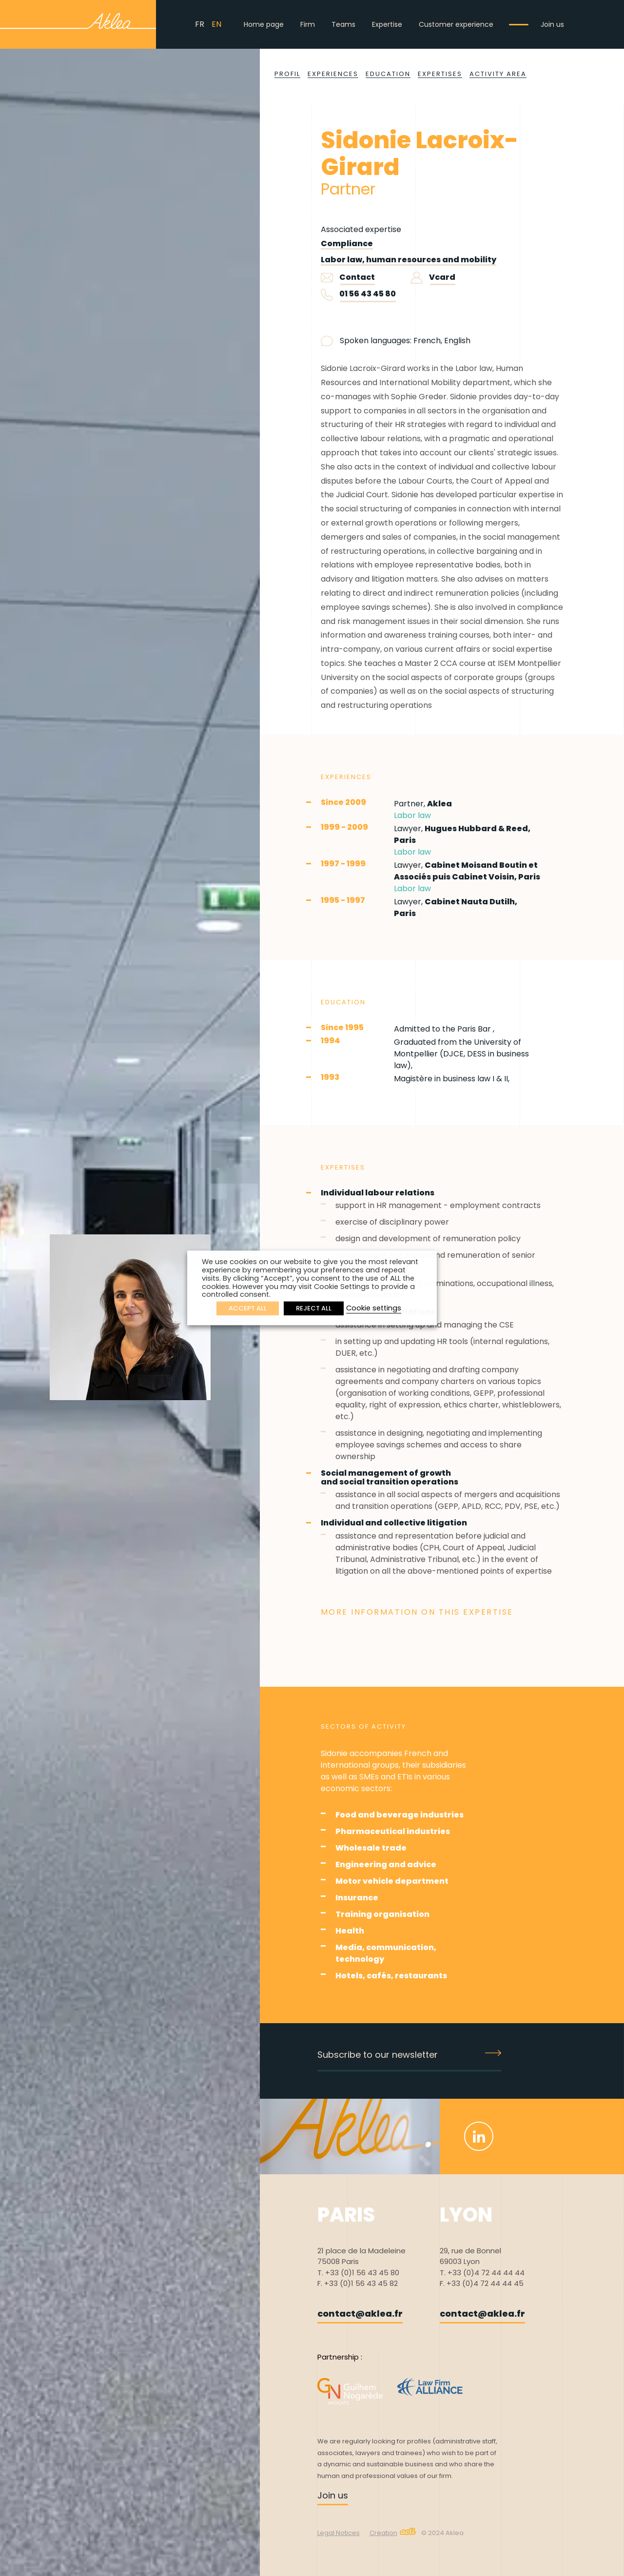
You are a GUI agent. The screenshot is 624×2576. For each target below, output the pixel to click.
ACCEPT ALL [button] (248, 1308)
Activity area (497, 73)
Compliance (347, 243)
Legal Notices (338, 2532)
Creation (393, 2532)
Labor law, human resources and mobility (408, 259)
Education (388, 73)
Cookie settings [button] (373, 1308)
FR (199, 24)
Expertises (440, 73)
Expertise (387, 24)
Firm (307, 24)
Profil (287, 73)
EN (216, 24)
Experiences (333, 73)
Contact (348, 277)
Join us (552, 24)
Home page (264, 24)
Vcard (432, 277)
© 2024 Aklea (442, 2532)
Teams (343, 24)
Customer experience (456, 24)
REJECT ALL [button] (314, 1308)
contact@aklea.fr (360, 2313)
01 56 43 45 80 (367, 293)
